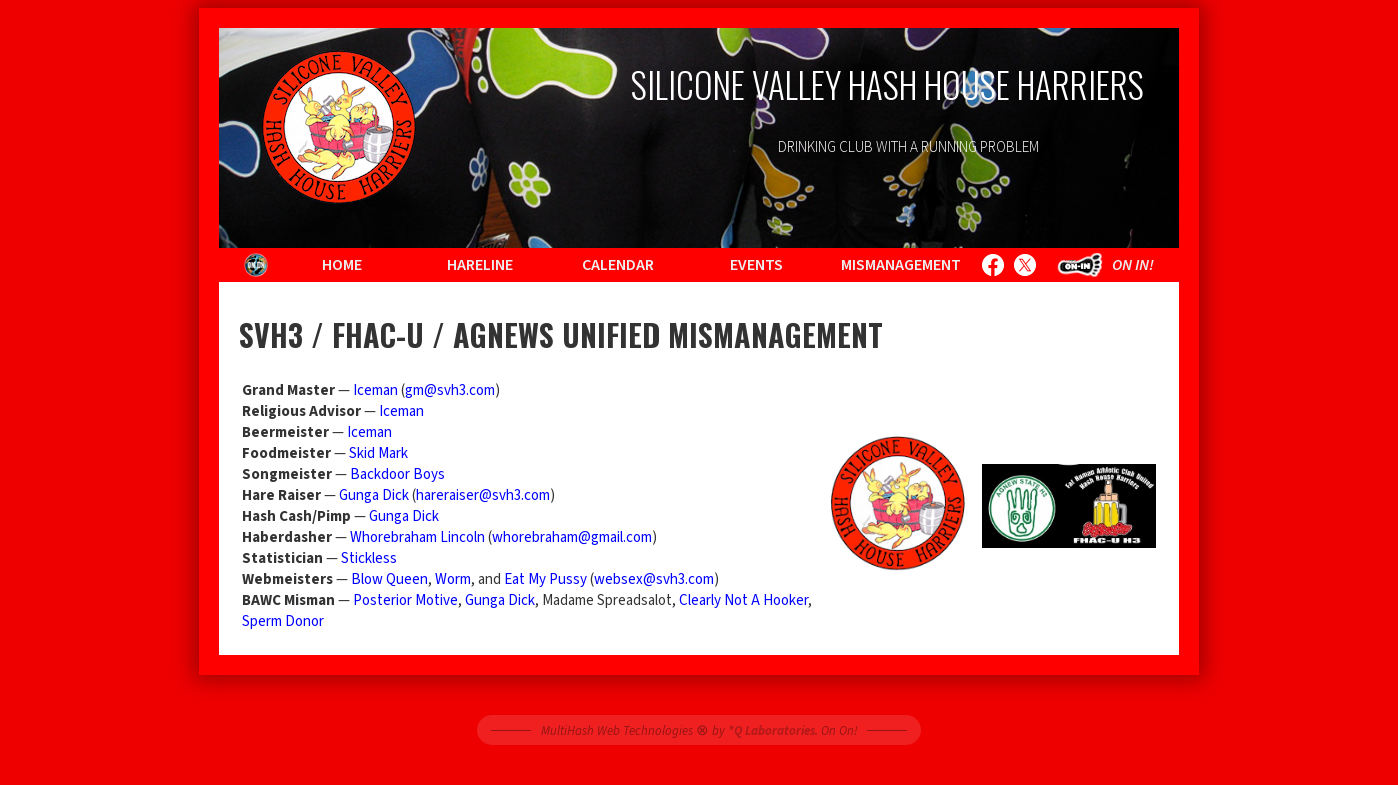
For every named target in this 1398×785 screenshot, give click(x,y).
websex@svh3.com (654, 579)
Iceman (375, 390)
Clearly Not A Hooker (743, 600)
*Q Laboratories (771, 731)
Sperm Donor (283, 621)
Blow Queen (389, 579)
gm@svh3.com (450, 390)
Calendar (618, 265)
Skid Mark (378, 453)
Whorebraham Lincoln (417, 537)
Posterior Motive (405, 600)
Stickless (369, 558)
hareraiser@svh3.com (483, 495)
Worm (453, 579)
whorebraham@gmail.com (572, 537)
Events (756, 265)
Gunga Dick (374, 495)
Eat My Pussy (545, 579)
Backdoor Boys (397, 474)
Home (342, 265)
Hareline (480, 265)
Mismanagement (901, 265)
